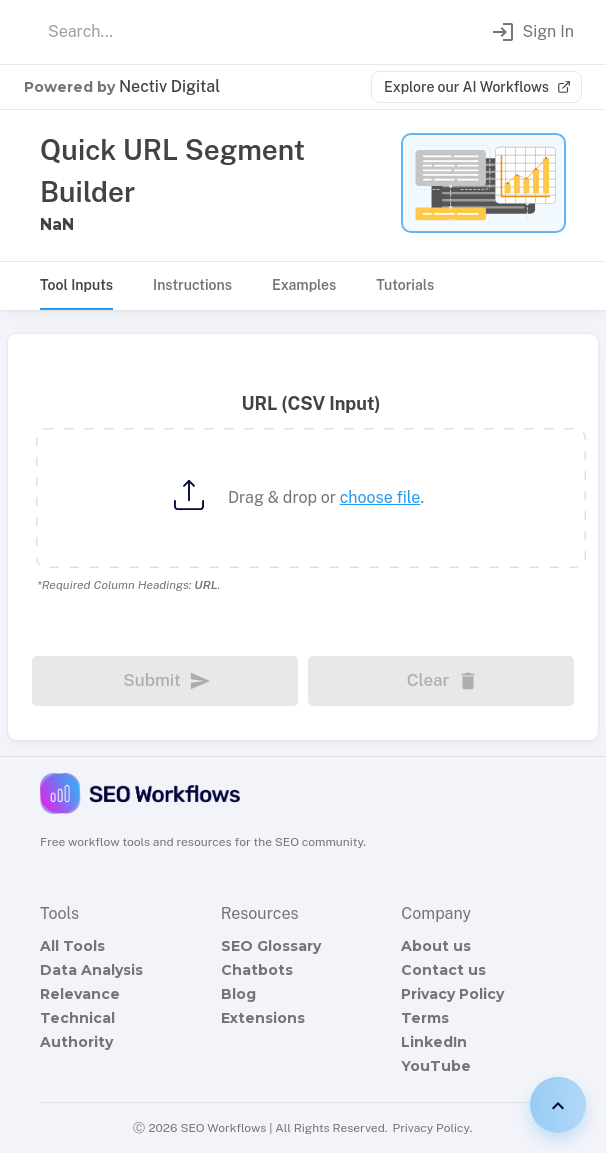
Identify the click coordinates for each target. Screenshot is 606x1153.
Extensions (263, 1018)
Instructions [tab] (192, 285)
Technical (77, 1018)
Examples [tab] (304, 285)
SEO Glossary (271, 946)
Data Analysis (91, 970)
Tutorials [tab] (405, 285)
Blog (238, 994)
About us (436, 946)
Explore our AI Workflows (476, 87)
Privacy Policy (452, 994)
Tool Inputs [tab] (76, 285)
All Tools (72, 946)
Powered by (122, 87)
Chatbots (257, 970)
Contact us (443, 970)
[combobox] (234, 32)
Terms (425, 1018)
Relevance (80, 994)
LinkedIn (434, 1042)
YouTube (436, 1066)
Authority (76, 1042)
